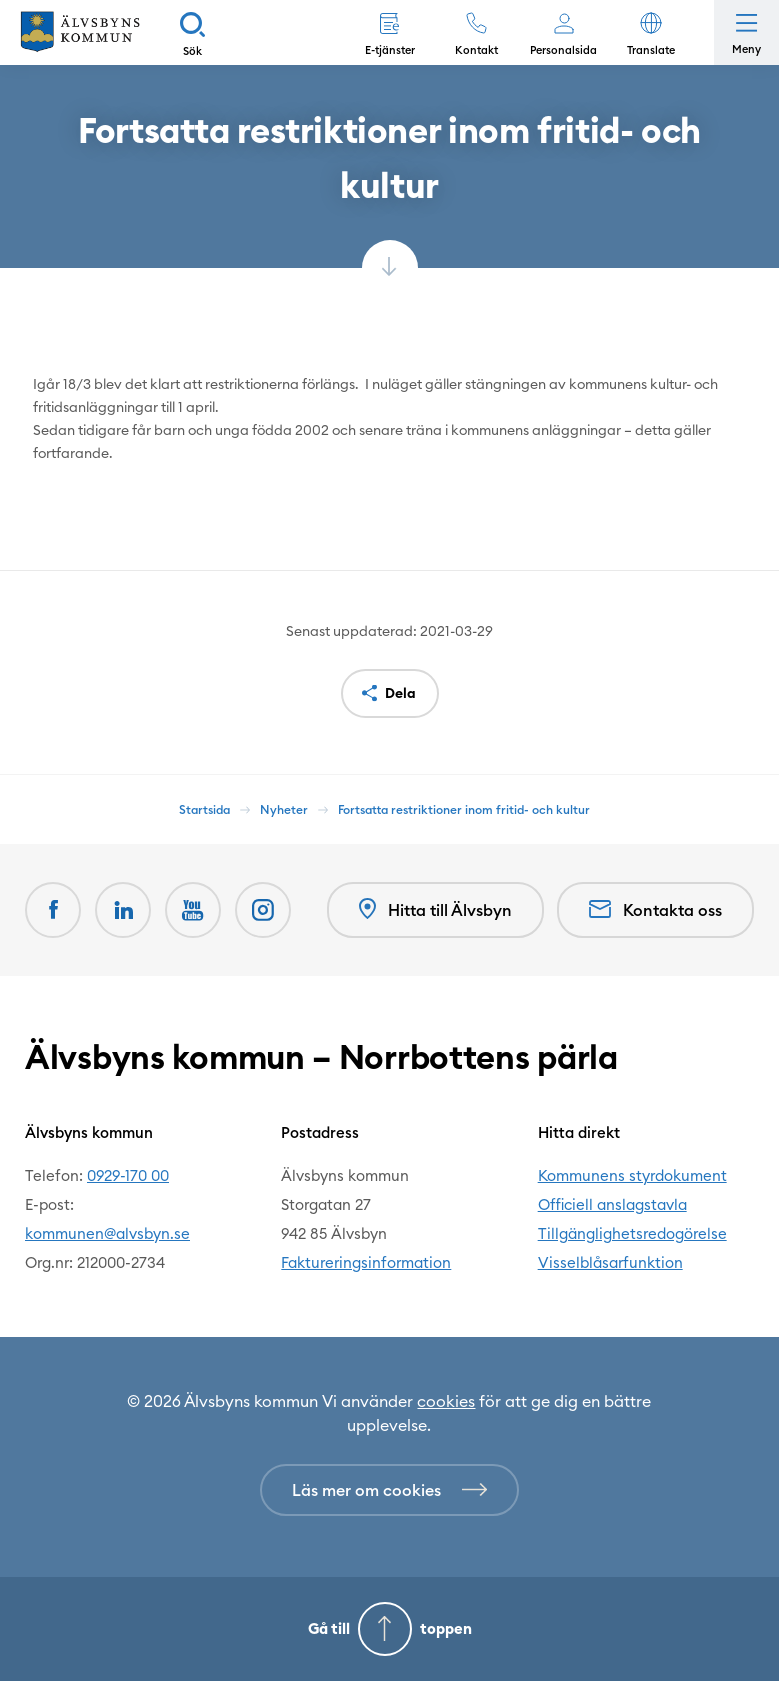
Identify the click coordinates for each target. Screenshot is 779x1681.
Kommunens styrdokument (632, 1175)
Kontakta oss (655, 910)
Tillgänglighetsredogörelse (632, 1233)
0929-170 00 (128, 1175)
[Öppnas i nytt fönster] (263, 910)
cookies (446, 1401)
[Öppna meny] (746, 32)
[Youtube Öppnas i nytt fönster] (193, 910)
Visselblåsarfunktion (610, 1262)
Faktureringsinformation (366, 1262)
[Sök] (192, 32)
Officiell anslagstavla (612, 1204)
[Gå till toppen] (389, 1629)
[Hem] (80, 32)
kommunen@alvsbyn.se (107, 1233)
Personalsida (563, 50)
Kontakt (476, 50)
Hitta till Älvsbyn (435, 909)
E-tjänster (390, 50)
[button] (650, 32)
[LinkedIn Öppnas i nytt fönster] (123, 910)
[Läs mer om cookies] (389, 1490)
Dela (400, 693)
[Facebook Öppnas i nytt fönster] (53, 910)
